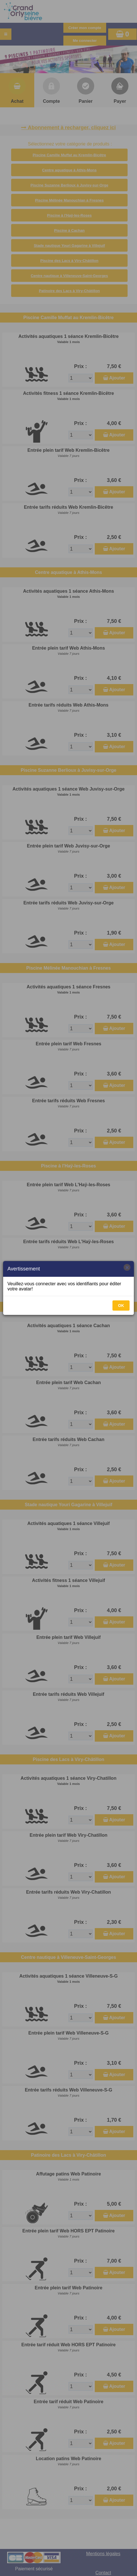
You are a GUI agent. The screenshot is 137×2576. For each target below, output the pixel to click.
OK (121, 1305)
